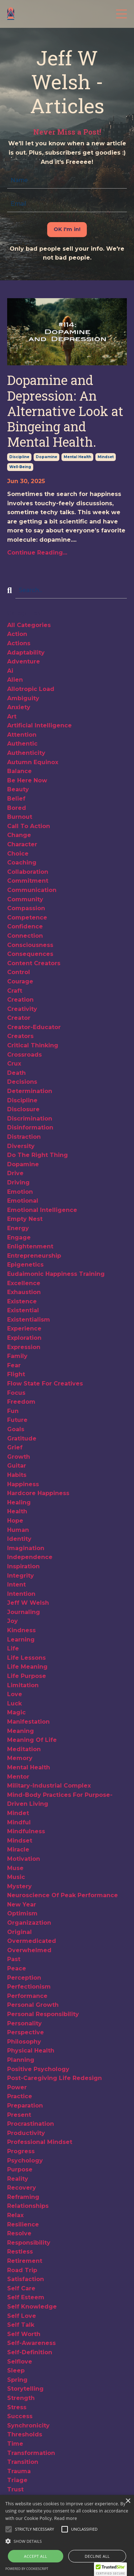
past (13, 1959)
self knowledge (32, 2306)
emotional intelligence (42, 1210)
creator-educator (34, 1027)
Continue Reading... (37, 552)
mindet (18, 1813)
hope (15, 1520)
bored (16, 808)
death (16, 1072)
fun (13, 1411)
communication (31, 890)
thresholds (24, 2434)
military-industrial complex (49, 1785)
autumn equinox (32, 762)
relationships (28, 2205)
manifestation (28, 1721)
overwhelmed (29, 1950)
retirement (24, 2260)
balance (19, 771)
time (15, 2443)
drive (15, 1173)
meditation (24, 1749)
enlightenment (30, 1246)
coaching (21, 862)
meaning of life (32, 1739)
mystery (19, 1886)
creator (18, 1017)
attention (21, 734)
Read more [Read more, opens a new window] (65, 2518)
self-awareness (31, 2343)
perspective (25, 2032)
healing (19, 1502)
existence (22, 1301)
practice (19, 2096)
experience (24, 1328)
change (19, 835)
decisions (22, 1081)
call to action (28, 826)
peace (16, 1968)
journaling (23, 1612)
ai (10, 670)
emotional (22, 1200)
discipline (19, 457)
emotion (20, 1191)
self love (21, 2315)
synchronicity (28, 2425)
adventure (23, 661)
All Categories (29, 625)
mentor (18, 1776)
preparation (25, 2105)
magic (16, 1712)
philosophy (24, 2041)
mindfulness (26, 1831)
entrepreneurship (34, 1255)
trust (15, 2489)
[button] (34, 2529)
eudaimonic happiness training (56, 1274)
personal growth (33, 2004)
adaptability (26, 652)
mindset (106, 457)
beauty (18, 789)
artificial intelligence (39, 725)
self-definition (29, 2352)
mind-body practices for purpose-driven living (60, 1799)
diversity (21, 1146)
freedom (21, 1401)
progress (21, 2151)
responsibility (28, 2242)
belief (16, 798)
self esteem (25, 2297)
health (17, 1511)
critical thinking (32, 1045)
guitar (16, 1465)
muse (15, 1868)
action (17, 634)
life (13, 1648)
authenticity (26, 753)
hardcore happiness (38, 1493)
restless (20, 2251)
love (14, 1694)
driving (18, 1182)
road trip (22, 2270)
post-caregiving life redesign (54, 2078)
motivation (23, 1858)
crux (14, 1063)
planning (20, 2059)
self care (21, 2288)
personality (24, 2023)
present (19, 2114)
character (22, 844)
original (19, 1932)
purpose (20, 2169)
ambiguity (23, 698)
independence (30, 1557)
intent (16, 1584)
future (17, 1420)
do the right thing (37, 1155)
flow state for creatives (45, 1383)
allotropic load (30, 689)
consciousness (30, 945)
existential (23, 1310)
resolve (19, 2233)
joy (12, 1621)
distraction (24, 1136)
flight (16, 1374)
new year (21, 1904)
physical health (30, 2050)
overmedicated (31, 1941)
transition (22, 2462)
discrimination (29, 1118)
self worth (23, 2334)
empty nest (25, 1219)
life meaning (27, 1666)
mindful (19, 1822)
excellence (23, 1283)
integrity (20, 1575)
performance (27, 1996)
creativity (22, 1009)
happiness (23, 1484)
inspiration (23, 1566)
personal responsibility (43, 2014)
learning (21, 1639)
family (17, 1356)
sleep (16, 2370)
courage (20, 981)
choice (18, 853)
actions (18, 643)
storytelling (25, 2388)
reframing (23, 2197)
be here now (27, 780)
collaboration (27, 871)
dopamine (46, 457)
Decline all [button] (97, 2556)
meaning (20, 1731)
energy (18, 1228)
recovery (21, 2187)
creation (20, 999)
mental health (77, 457)
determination (29, 1091)
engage (19, 1237)
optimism (22, 1913)
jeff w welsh (28, 1602)
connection (25, 935)
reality (17, 2178)
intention (21, 1593)
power (17, 2087)
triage (17, 2480)
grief (15, 1447)
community (25, 899)
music (16, 1877)
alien (15, 679)
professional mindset (39, 2142)
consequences (30, 954)
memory (20, 1758)
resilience (23, 2224)
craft (14, 990)
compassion (26, 908)
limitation (23, 1685)
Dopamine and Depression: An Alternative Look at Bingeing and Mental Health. (65, 411)
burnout (19, 816)
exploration (24, 1337)
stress (16, 2407)
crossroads (24, 1054)
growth (18, 1456)
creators (20, 1036)
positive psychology (38, 2069)
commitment (27, 880)
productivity (26, 2133)
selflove (19, 2361)
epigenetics (25, 1264)
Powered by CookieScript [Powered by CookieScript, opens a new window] (26, 2568)
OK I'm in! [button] (67, 229)
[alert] (67, 2535)
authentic (22, 743)
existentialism (28, 1319)
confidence (25, 926)
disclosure (23, 1109)
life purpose (26, 1676)
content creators (33, 963)
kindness (21, 1630)
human (18, 1530)
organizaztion (29, 1922)
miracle (18, 1849)
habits (16, 1475)
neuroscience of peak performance (62, 1895)
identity (19, 1538)
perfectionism (29, 1986)
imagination (25, 1548)
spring (17, 2379)
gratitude (21, 1438)
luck (14, 1703)
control (18, 972)
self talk (20, 2324)
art (11, 716)
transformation (31, 2453)
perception (24, 1977)
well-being (20, 467)
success (20, 2416)
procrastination (30, 2123)
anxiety (18, 707)
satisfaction (25, 2279)
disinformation (30, 1127)
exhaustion (24, 1292)
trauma (19, 2471)
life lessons (26, 1657)
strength (21, 2398)
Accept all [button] (35, 2556)
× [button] (127, 2501)
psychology (25, 2160)
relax (15, 2215)
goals (15, 1429)
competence (27, 917)
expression (23, 1347)
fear (14, 1365)
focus (16, 1392)
